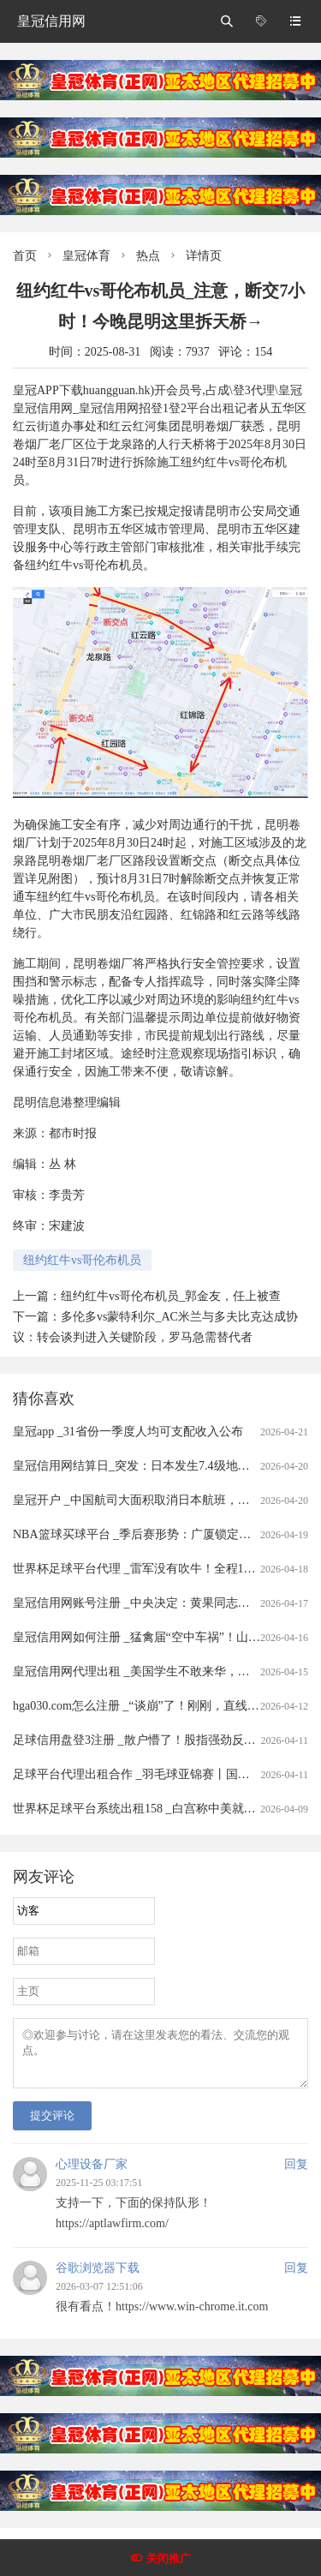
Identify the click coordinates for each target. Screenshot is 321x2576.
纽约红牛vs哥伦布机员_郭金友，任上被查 (171, 1296)
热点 (148, 255)
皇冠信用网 (51, 21)
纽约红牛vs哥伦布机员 (82, 1260)
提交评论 (52, 2125)
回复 (296, 2174)
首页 (25, 255)
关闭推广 (168, 2558)
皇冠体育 (86, 255)
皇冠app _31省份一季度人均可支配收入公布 (128, 1431)
